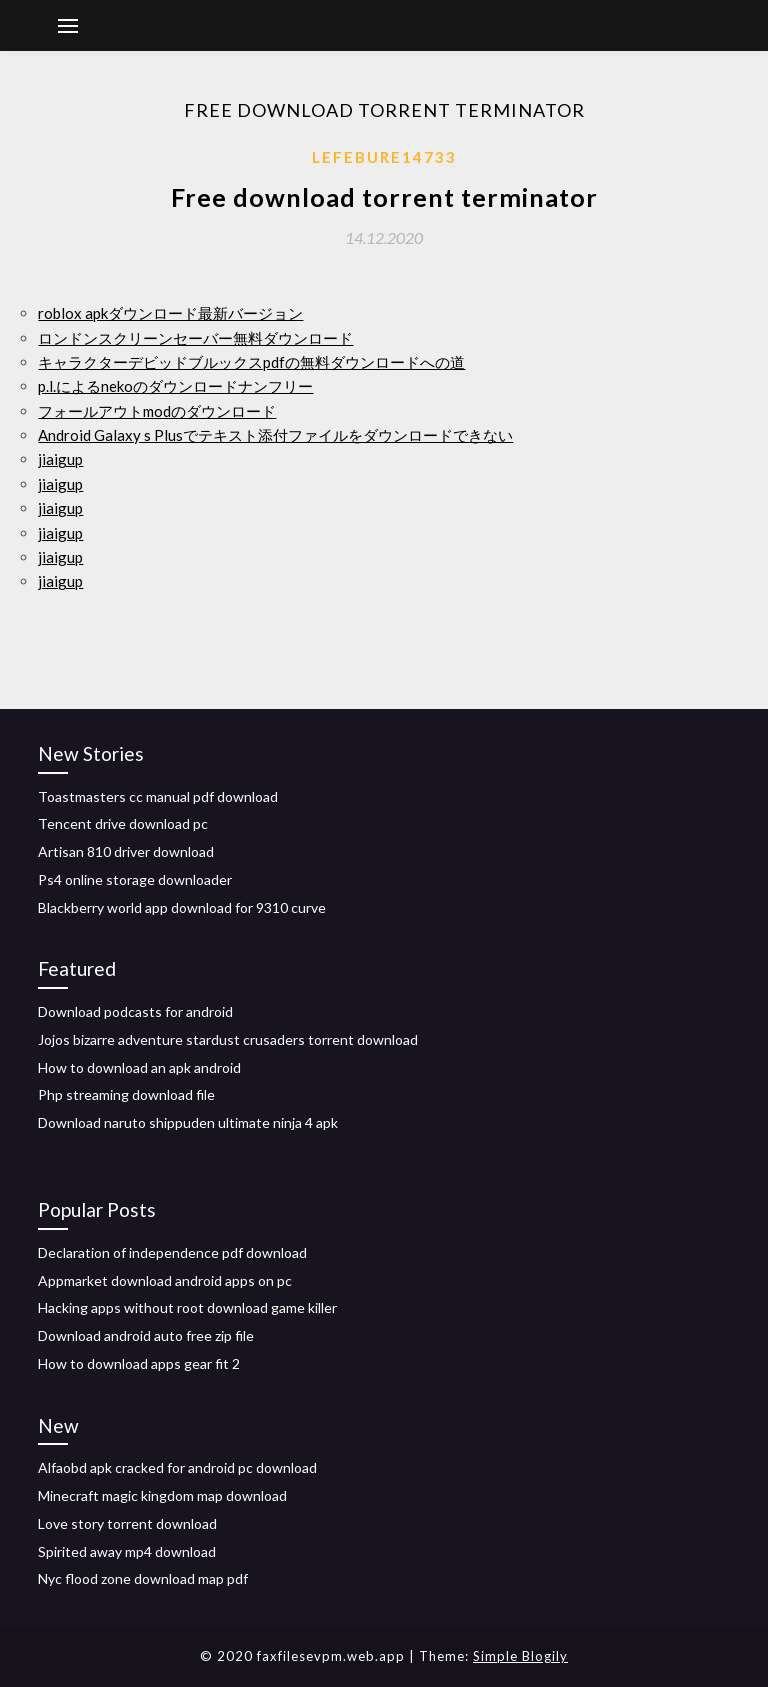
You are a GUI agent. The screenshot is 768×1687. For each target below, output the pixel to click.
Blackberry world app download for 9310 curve (182, 907)
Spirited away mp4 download (127, 1551)
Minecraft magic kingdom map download (162, 1495)
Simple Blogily (520, 1656)
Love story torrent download (127, 1523)
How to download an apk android (139, 1067)
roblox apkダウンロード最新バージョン (170, 313)
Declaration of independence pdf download (172, 1252)
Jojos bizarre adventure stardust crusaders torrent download (228, 1039)
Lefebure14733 (384, 157)
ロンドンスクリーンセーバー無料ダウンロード (195, 338)
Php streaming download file (126, 1094)
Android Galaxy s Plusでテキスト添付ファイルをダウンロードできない (275, 435)
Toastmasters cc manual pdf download (158, 796)
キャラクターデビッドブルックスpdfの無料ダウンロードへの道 (251, 362)
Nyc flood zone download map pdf (143, 1578)
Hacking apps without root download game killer (187, 1307)
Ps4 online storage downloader (135, 879)
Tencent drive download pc (123, 823)
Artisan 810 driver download (126, 851)
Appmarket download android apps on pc (165, 1280)
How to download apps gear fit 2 (139, 1363)
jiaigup (60, 459)
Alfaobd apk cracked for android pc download (177, 1467)
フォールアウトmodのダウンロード (157, 411)
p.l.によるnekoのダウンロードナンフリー (175, 386)
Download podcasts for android (135, 1011)
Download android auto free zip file (146, 1335)
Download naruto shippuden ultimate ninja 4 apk (188, 1122)
